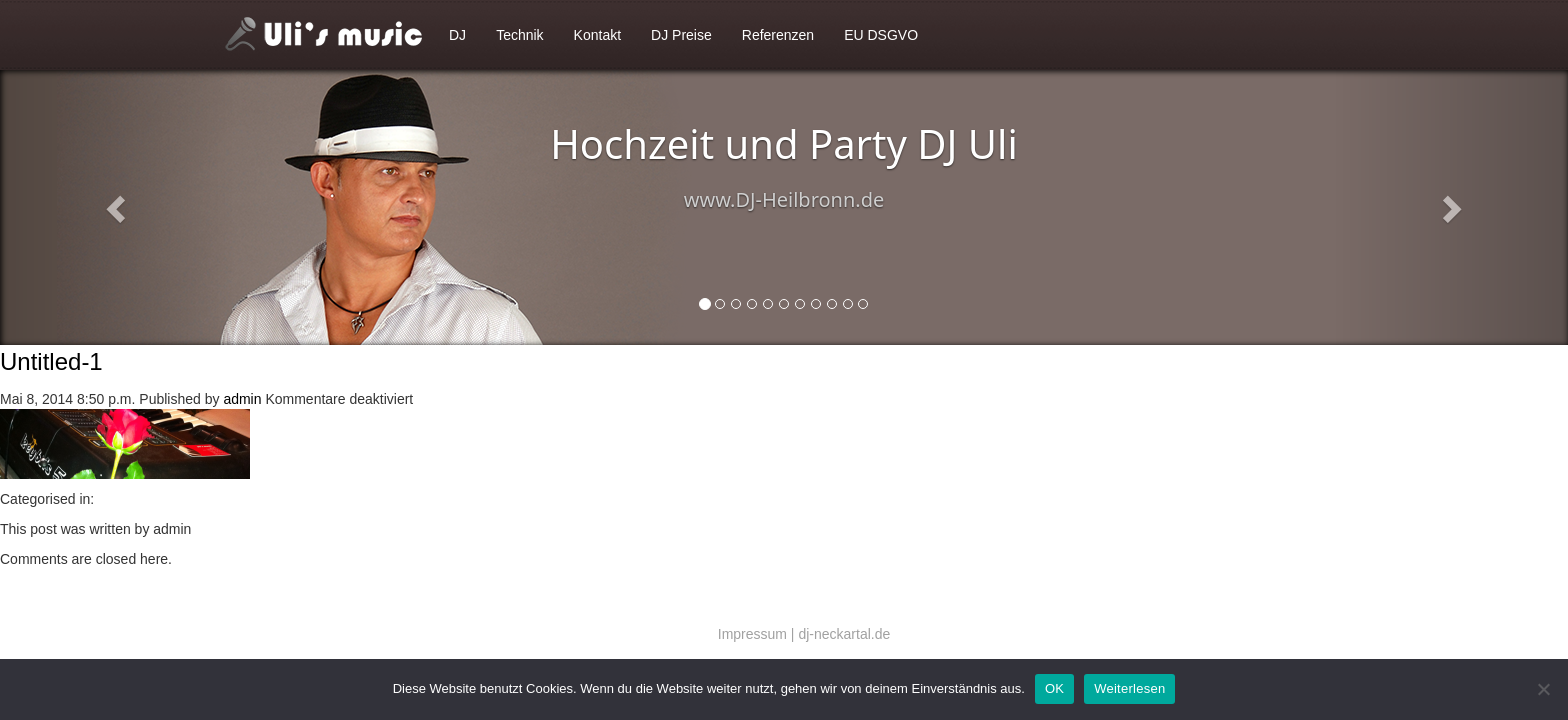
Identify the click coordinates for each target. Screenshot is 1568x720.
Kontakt (597, 35)
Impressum (752, 634)
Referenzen (778, 35)
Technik (519, 35)
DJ (457, 35)
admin (242, 399)
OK (1054, 688)
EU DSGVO (881, 35)
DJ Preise (681, 35)
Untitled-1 (51, 361)
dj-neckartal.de (844, 634)
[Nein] (1543, 689)
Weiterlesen (1129, 688)
